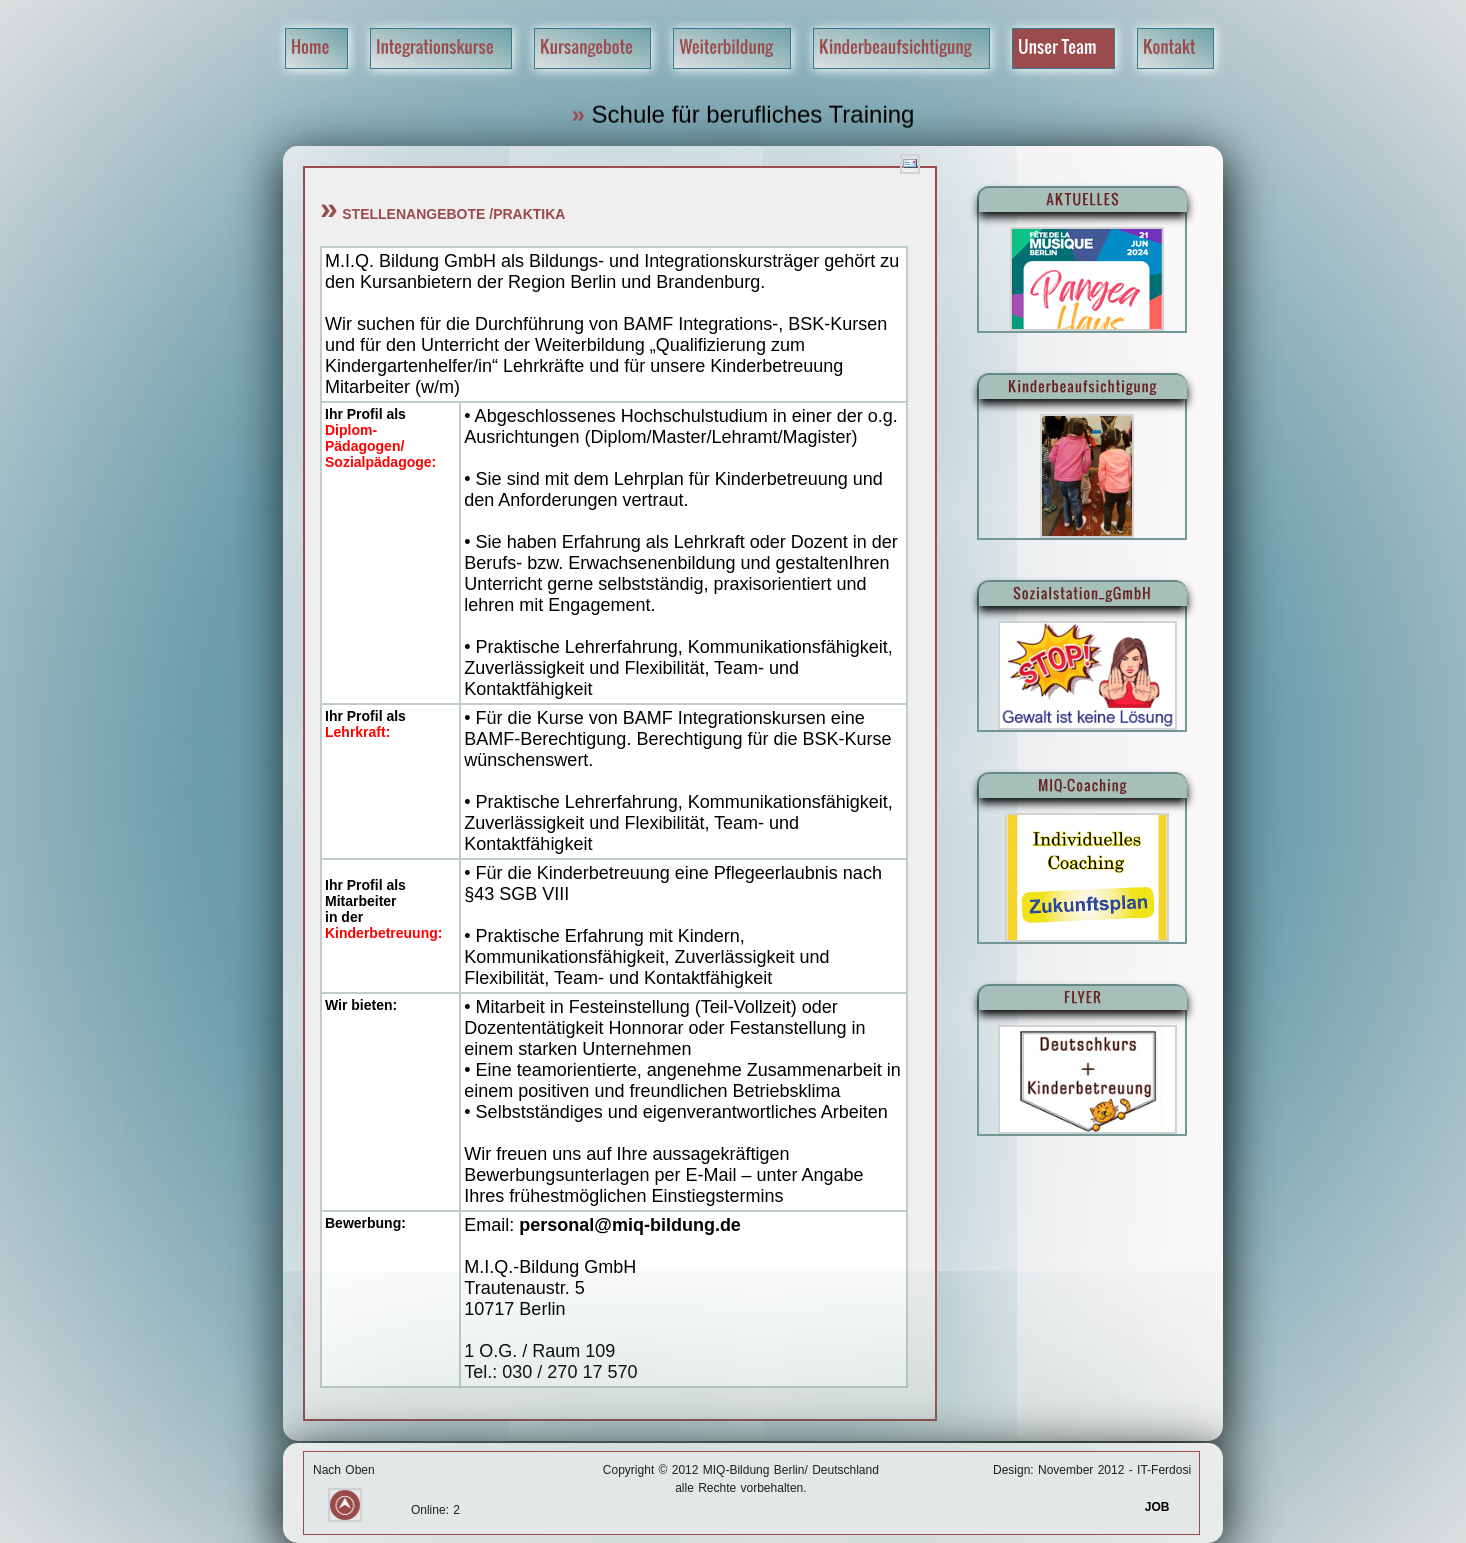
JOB (1168, 1507)
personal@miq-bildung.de (630, 1225)
